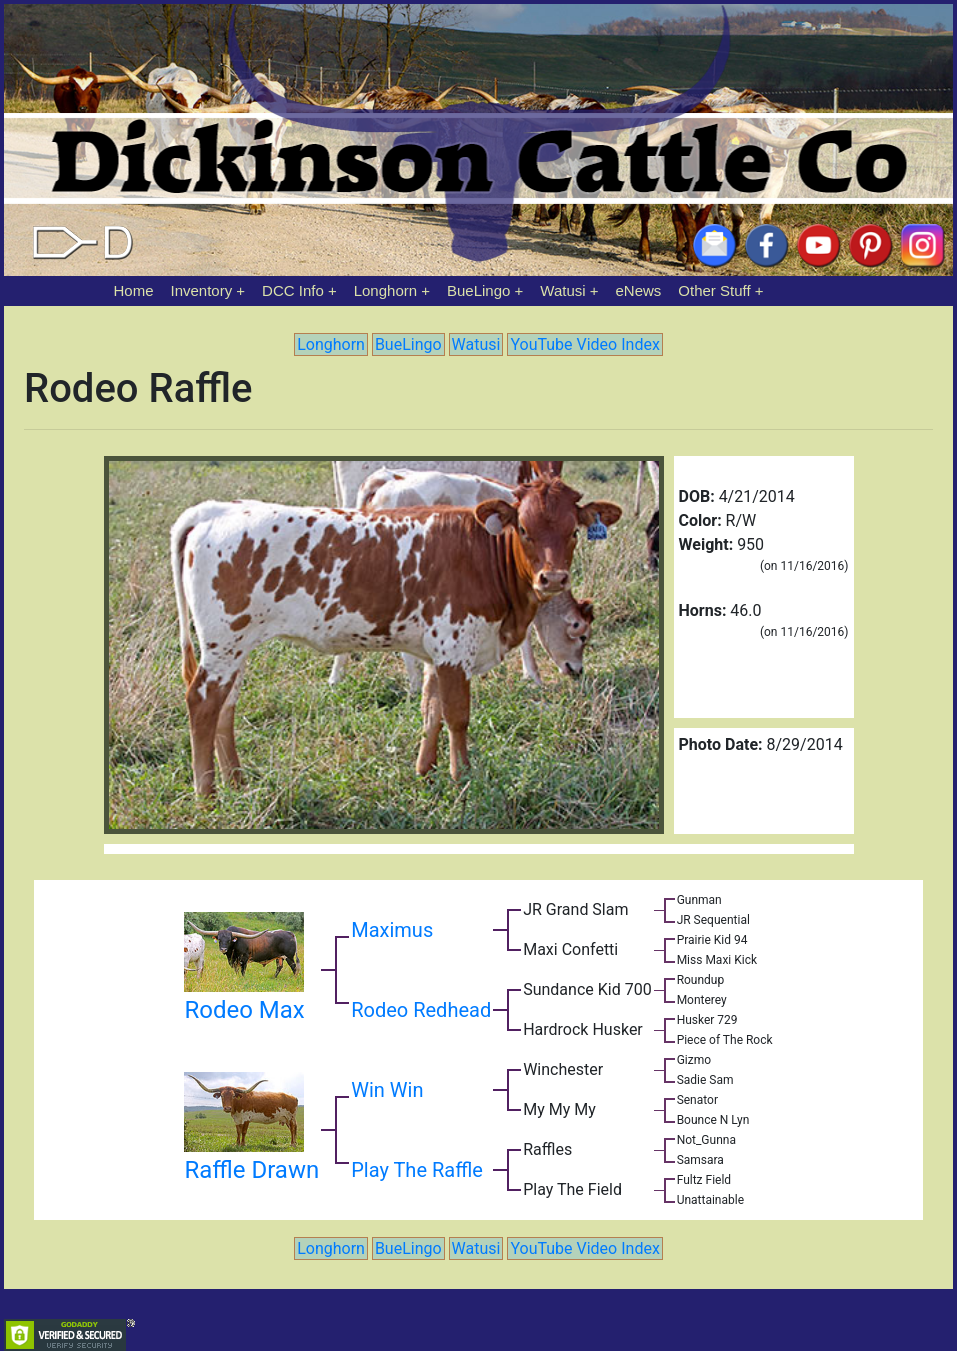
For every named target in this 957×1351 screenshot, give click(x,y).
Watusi (562, 290)
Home (134, 290)
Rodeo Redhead (421, 1010)
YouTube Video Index (584, 344)
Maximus (392, 930)
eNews (639, 290)
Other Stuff (714, 290)
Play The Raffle (417, 1170)
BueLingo (478, 290)
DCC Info (293, 290)
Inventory (201, 290)
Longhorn (385, 290)
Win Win (387, 1090)
